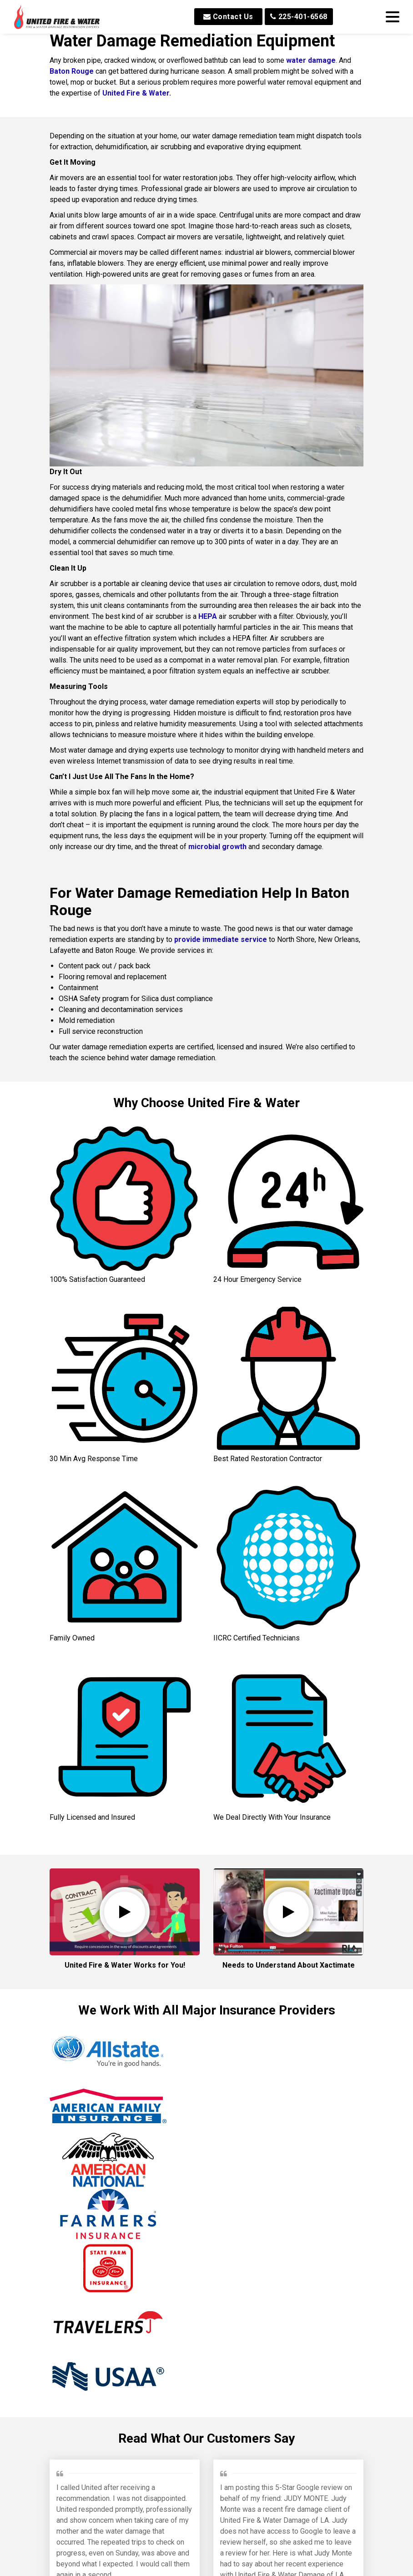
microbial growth (217, 846)
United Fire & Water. (136, 93)
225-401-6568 (298, 16)
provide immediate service (220, 939)
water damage (311, 60)
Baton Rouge (72, 71)
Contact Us (228, 16)
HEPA (207, 616)
